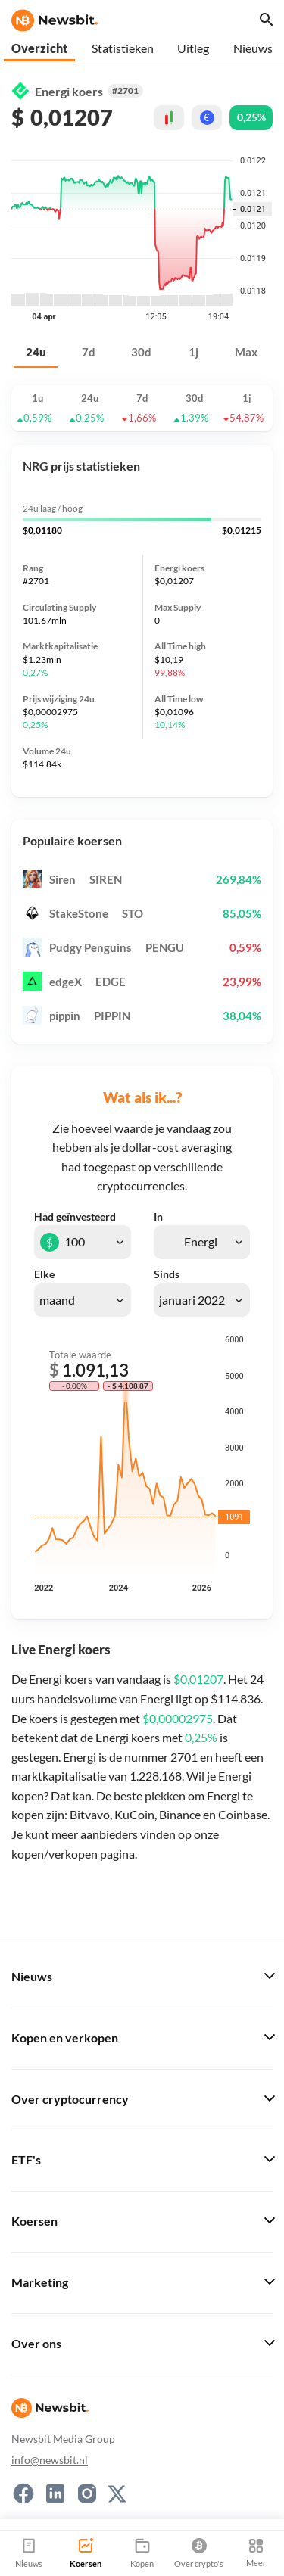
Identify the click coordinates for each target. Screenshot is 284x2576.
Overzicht (39, 48)
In (158, 1217)
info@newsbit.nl (49, 2459)
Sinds (166, 1274)
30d (141, 352)
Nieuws (253, 48)
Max (246, 352)
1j (193, 352)
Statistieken (123, 48)
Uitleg (193, 48)
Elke (44, 1274)
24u (36, 352)
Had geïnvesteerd (75, 1217)
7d (88, 352)
